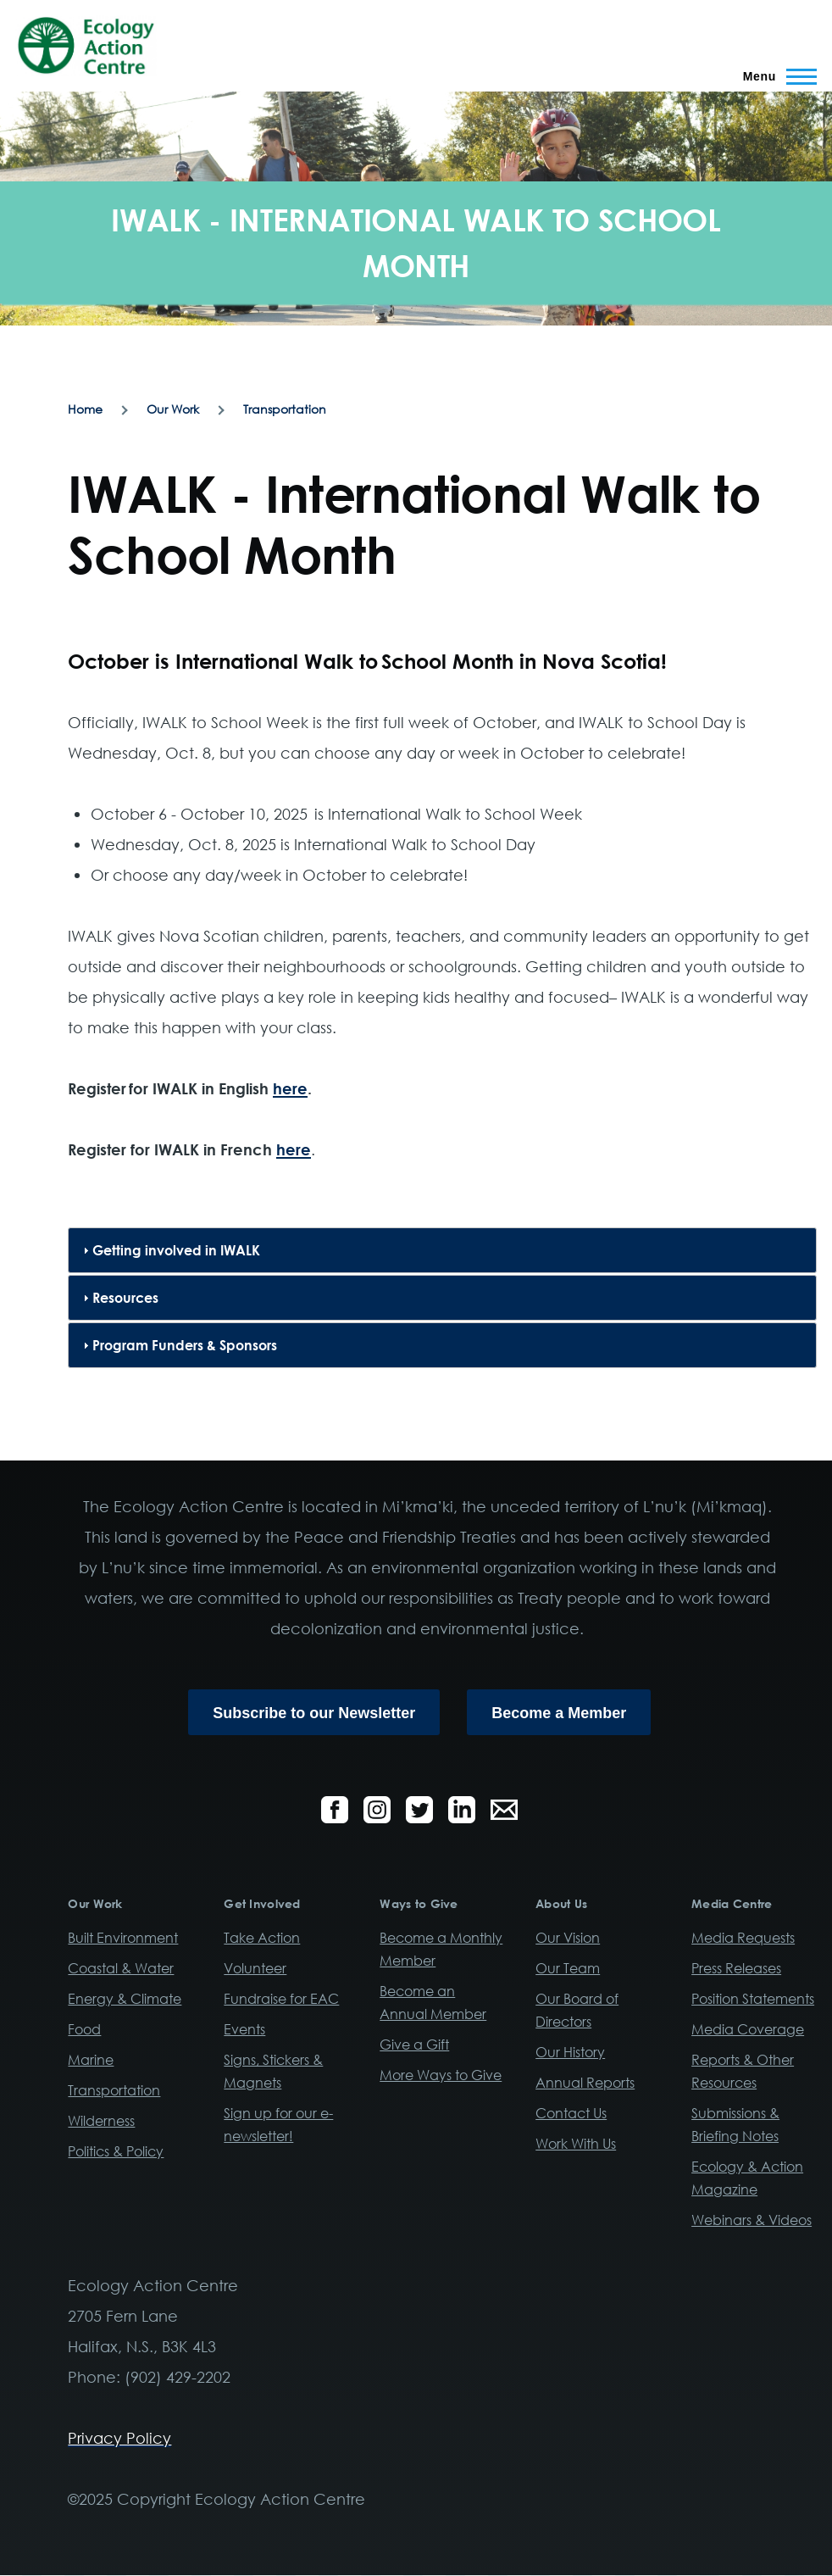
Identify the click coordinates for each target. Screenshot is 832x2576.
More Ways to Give (441, 2075)
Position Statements (752, 1998)
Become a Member (558, 1713)
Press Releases (736, 1968)
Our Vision (567, 1937)
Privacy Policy (119, 2438)
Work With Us (575, 2143)
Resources (125, 1297)
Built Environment (123, 1937)
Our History (570, 2052)
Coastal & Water (121, 1968)
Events (244, 2029)
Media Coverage (747, 2029)
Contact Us (571, 2113)
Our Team (567, 1968)
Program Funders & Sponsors (184, 1345)
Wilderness (101, 2120)
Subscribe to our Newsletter (314, 1713)
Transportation (284, 409)
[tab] (442, 1250)
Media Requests (743, 1937)
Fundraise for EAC (281, 1998)
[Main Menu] (775, 76)
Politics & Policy (116, 2151)
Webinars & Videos (751, 2220)
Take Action (262, 1937)
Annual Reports (585, 2082)
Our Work (173, 409)
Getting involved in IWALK (176, 1250)
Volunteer (255, 1968)
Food (84, 2029)
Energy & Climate (124, 1998)
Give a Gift (414, 2044)
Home (85, 409)
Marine (91, 2059)
